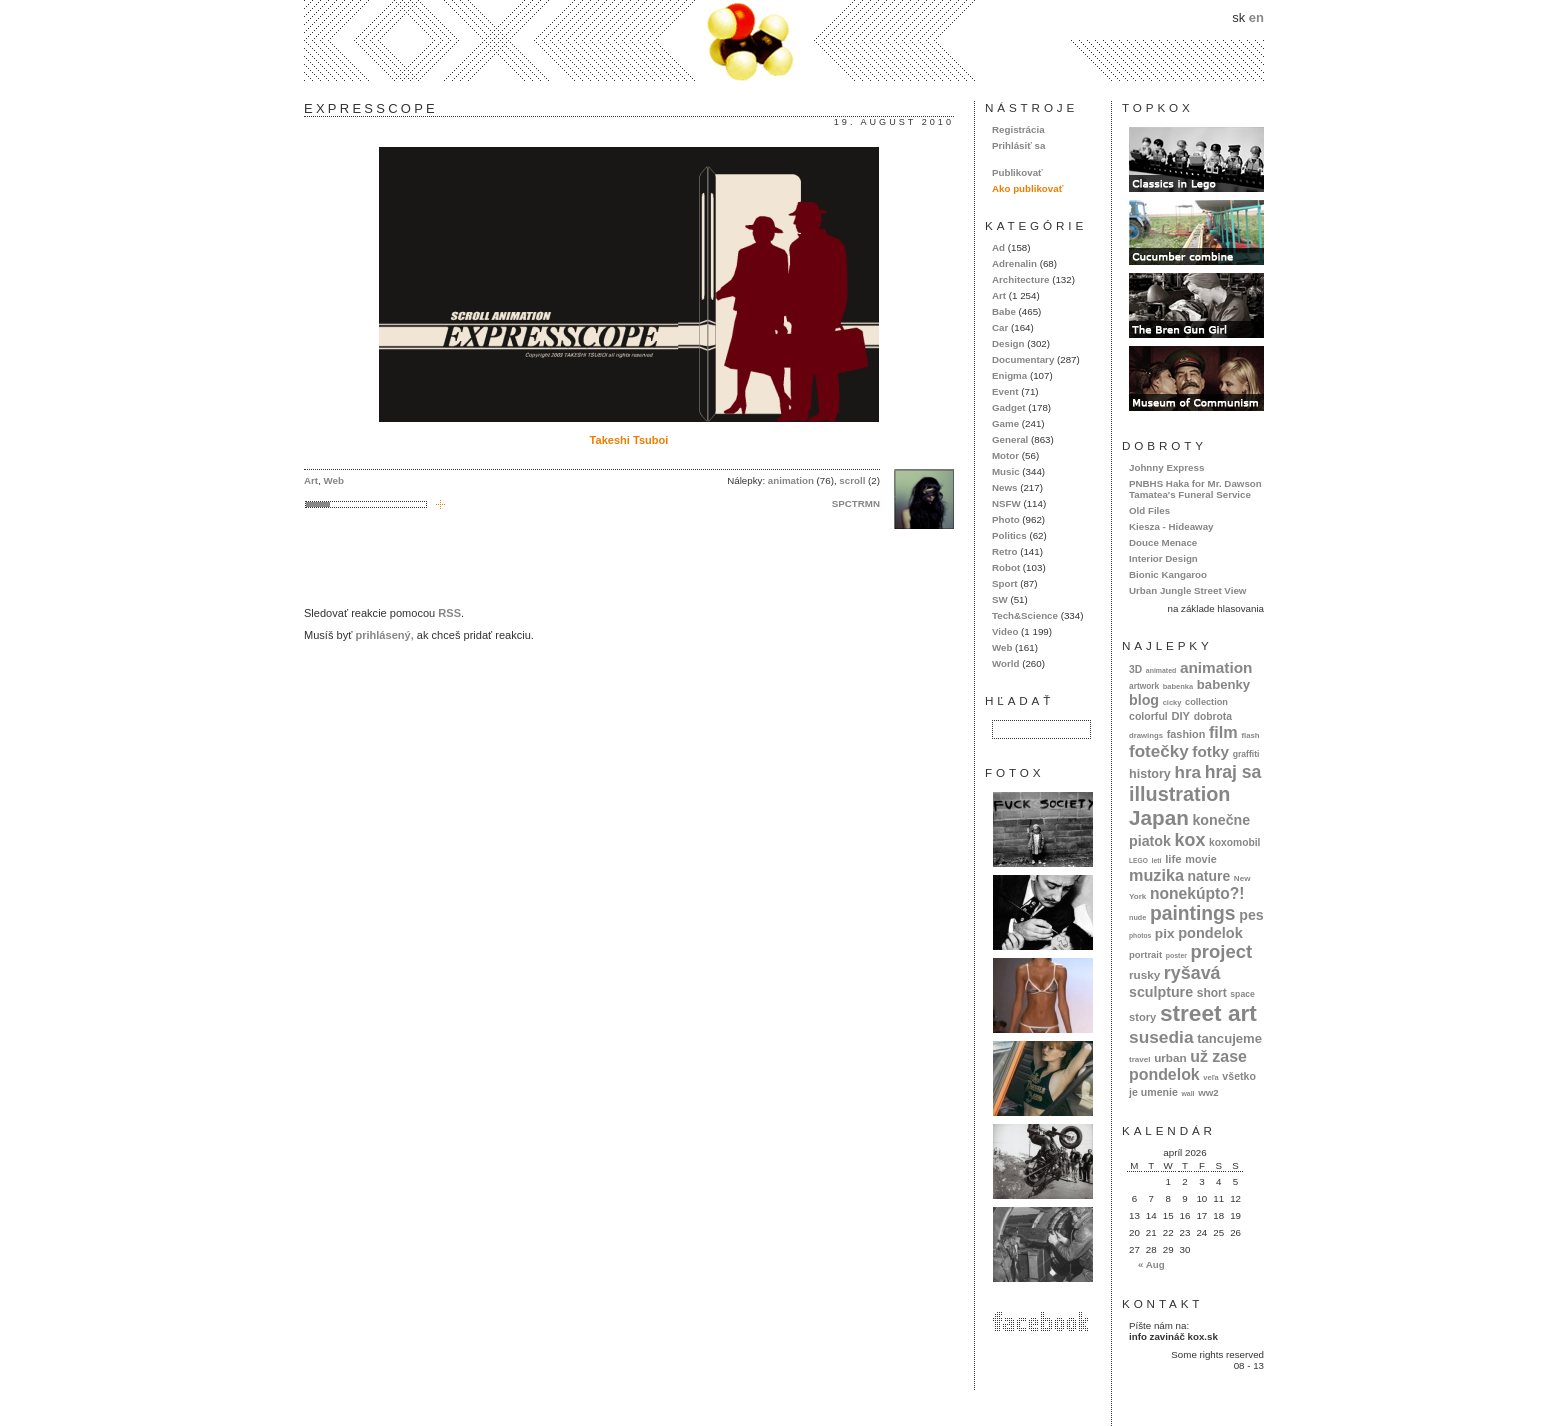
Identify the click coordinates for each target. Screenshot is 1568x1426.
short (1212, 993)
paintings (1193, 913)
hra (1187, 772)
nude (1137, 917)
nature (1209, 876)
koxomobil (1235, 842)
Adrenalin (1014, 263)
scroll (852, 480)
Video (1005, 631)
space (1242, 994)
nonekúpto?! (1197, 893)
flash (1250, 735)
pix (1165, 933)
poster (1176, 955)
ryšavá (1192, 973)
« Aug (1151, 1264)
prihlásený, (384, 635)
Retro (1004, 551)
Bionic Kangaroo (1168, 574)
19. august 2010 (894, 122)
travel (1140, 1059)
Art (311, 480)
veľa (1210, 1077)
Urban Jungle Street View (1187, 590)
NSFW (1006, 503)
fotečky (1159, 751)
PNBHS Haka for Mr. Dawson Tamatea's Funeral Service (1195, 489)
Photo (1006, 519)
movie (1200, 859)
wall (1187, 1093)
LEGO (1138, 860)
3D (1135, 669)
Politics (1009, 535)
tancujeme (1229, 1038)
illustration (1179, 794)
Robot (1006, 567)
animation (791, 480)
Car (1000, 327)
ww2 (1208, 1092)
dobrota (1213, 716)
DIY (1180, 716)
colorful (1148, 716)
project (1221, 951)
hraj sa (1233, 772)
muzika (1156, 875)
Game (1005, 423)
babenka (1178, 686)
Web (334, 480)
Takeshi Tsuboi (629, 440)
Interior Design (1163, 558)
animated (1161, 670)
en (1256, 17)
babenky (1223, 684)
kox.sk (784, 40)
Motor (1005, 455)
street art (1208, 1013)
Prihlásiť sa (1018, 145)
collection (1206, 702)
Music (1006, 471)
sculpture (1161, 992)
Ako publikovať (1027, 188)
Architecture (1020, 279)
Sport (1004, 583)
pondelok (1210, 933)
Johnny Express (1166, 467)
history (1150, 774)
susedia (1161, 1037)
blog (1144, 700)
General (1010, 439)
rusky (1144, 974)
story (1142, 1017)
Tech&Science (1025, 615)
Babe (1004, 311)
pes (1251, 915)
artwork (1144, 686)
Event (1005, 391)
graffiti (1246, 754)
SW (1000, 599)
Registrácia (1018, 129)
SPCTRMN (856, 503)
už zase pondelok (1188, 1065)
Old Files (1149, 510)
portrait (1145, 954)
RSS (449, 613)
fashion (1186, 734)
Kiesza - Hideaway (1171, 526)
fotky (1210, 751)
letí (1157, 860)
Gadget (1009, 407)
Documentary (1023, 359)
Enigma (1009, 375)
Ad (998, 247)
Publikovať (1017, 172)
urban (1170, 1057)
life (1173, 859)
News (1004, 487)
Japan (1159, 817)
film (1223, 732)
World (1005, 663)
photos (1140, 935)
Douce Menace (1163, 542)
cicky (1172, 702)
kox (1190, 840)
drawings (1146, 735)
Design (1008, 343)
